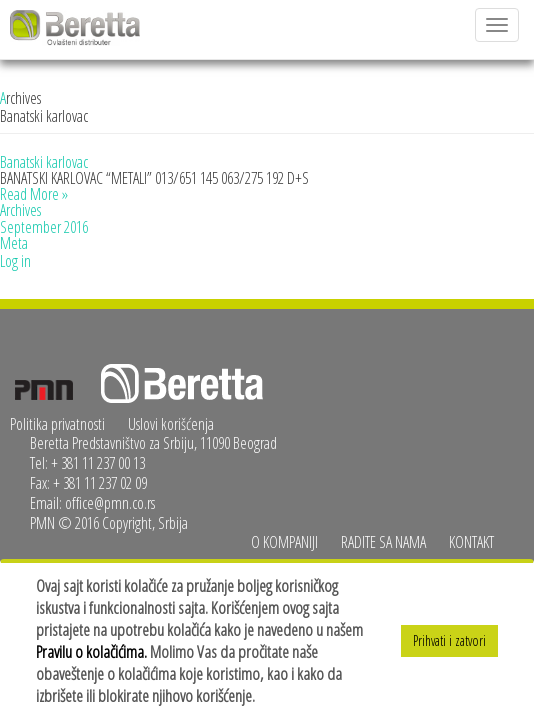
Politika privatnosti (57, 424)
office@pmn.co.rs (110, 503)
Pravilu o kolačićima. (91, 651)
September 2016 (44, 227)
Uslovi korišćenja (171, 424)
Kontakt (471, 542)
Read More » (34, 194)
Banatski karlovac (44, 162)
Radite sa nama (383, 542)
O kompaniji (284, 542)
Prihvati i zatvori (449, 640)
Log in (15, 261)
